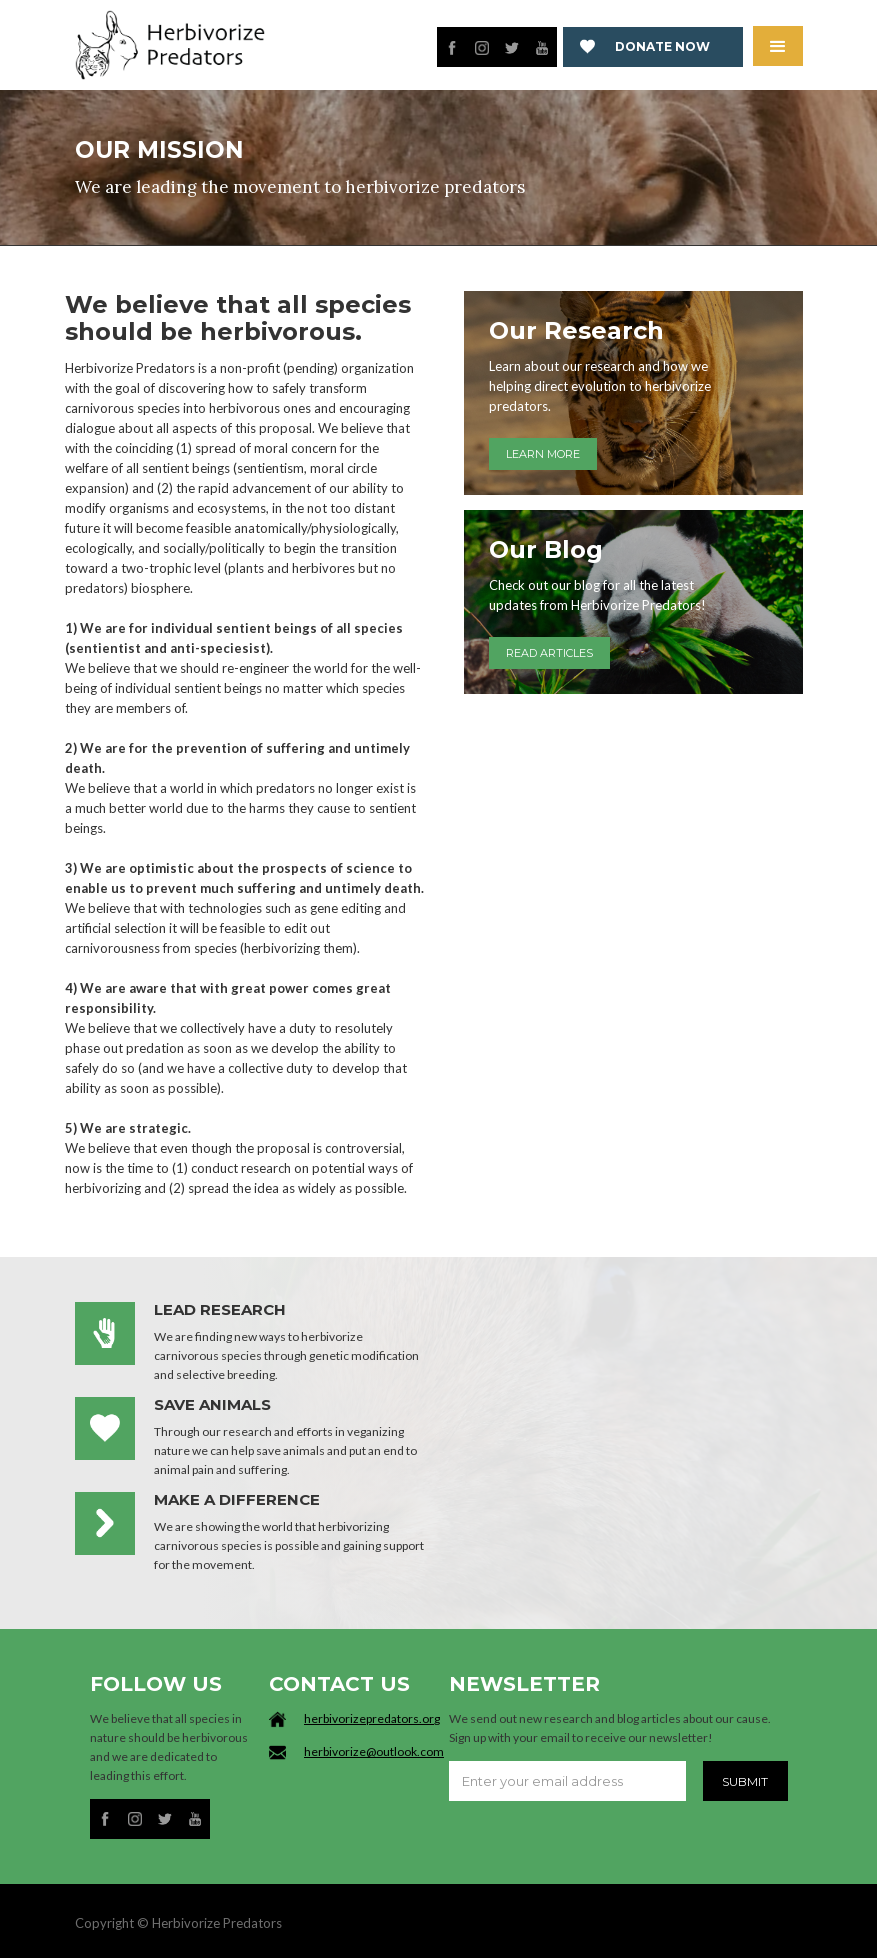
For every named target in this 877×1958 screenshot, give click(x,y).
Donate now (662, 46)
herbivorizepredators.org (372, 1718)
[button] (778, 46)
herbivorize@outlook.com (374, 1751)
